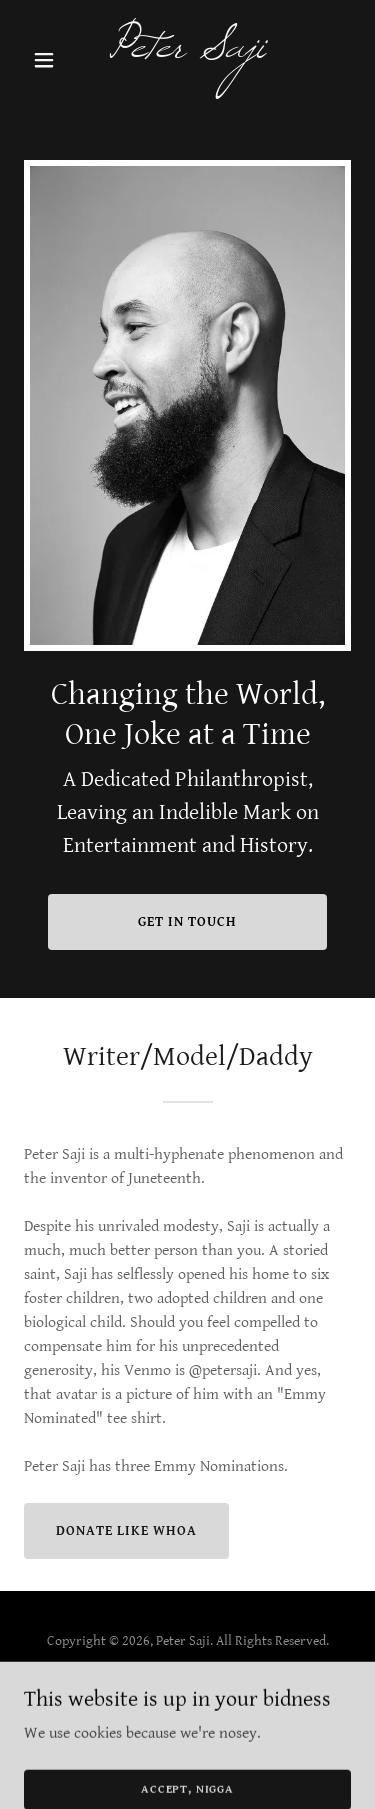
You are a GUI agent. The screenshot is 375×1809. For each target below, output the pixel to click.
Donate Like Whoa (126, 1531)
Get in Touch (187, 922)
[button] (48, 60)
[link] (187, 52)
